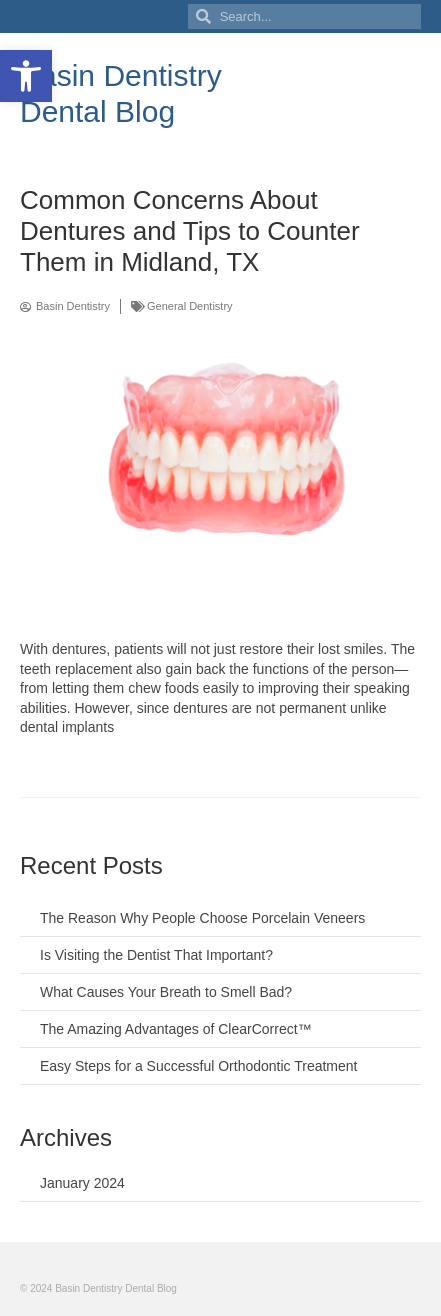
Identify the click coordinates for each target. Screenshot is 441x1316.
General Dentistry (190, 306)
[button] (26, 76)
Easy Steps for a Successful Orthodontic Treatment (198, 1066)
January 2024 (82, 1183)
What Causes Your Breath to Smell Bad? (166, 992)
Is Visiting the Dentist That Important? (156, 955)
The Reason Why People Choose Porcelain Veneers (202, 918)
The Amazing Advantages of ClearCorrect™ (176, 1029)
